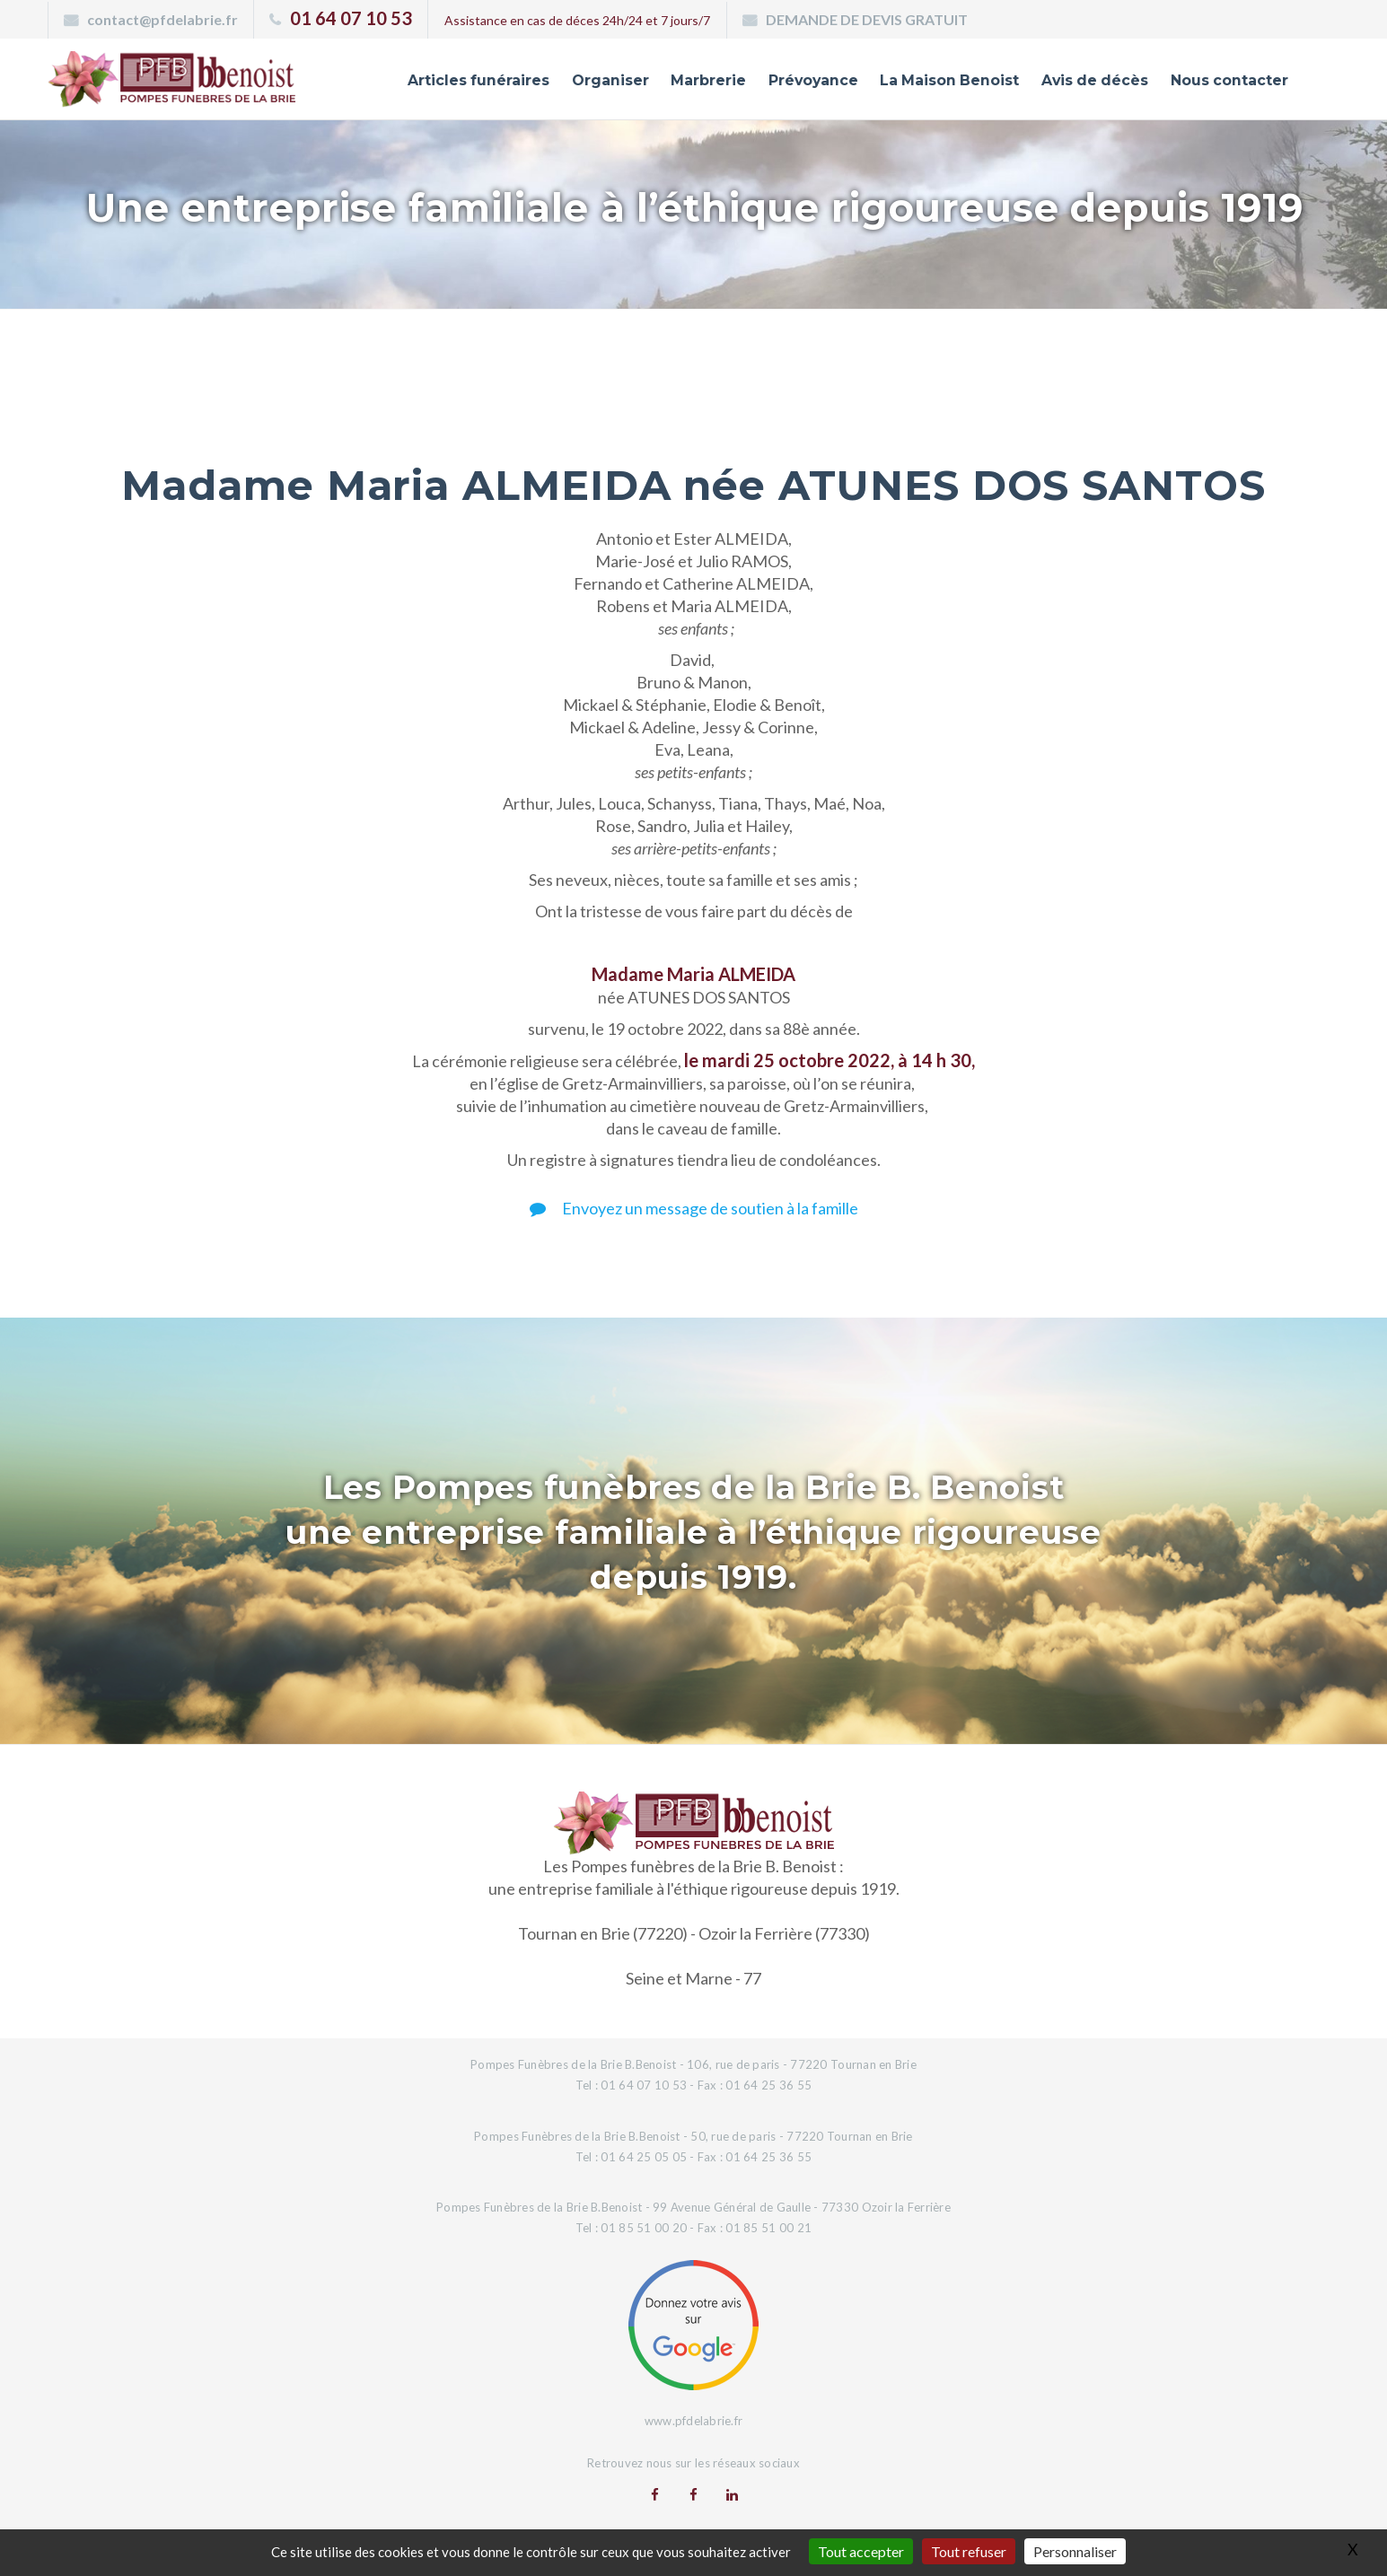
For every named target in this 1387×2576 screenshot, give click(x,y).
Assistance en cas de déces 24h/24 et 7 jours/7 (577, 20)
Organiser (568, 83)
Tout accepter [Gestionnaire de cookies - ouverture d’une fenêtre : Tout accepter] (861, 2551)
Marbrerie (670, 83)
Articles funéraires (430, 83)
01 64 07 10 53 (351, 18)
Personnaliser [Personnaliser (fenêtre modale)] (1075, 2551)
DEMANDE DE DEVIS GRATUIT (867, 19)
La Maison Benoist (925, 83)
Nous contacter (1223, 83)
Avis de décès (1080, 83)
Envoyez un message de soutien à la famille (694, 1208)
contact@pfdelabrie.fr (162, 19)
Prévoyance (780, 83)
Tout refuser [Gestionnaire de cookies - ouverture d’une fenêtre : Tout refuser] (968, 2551)
